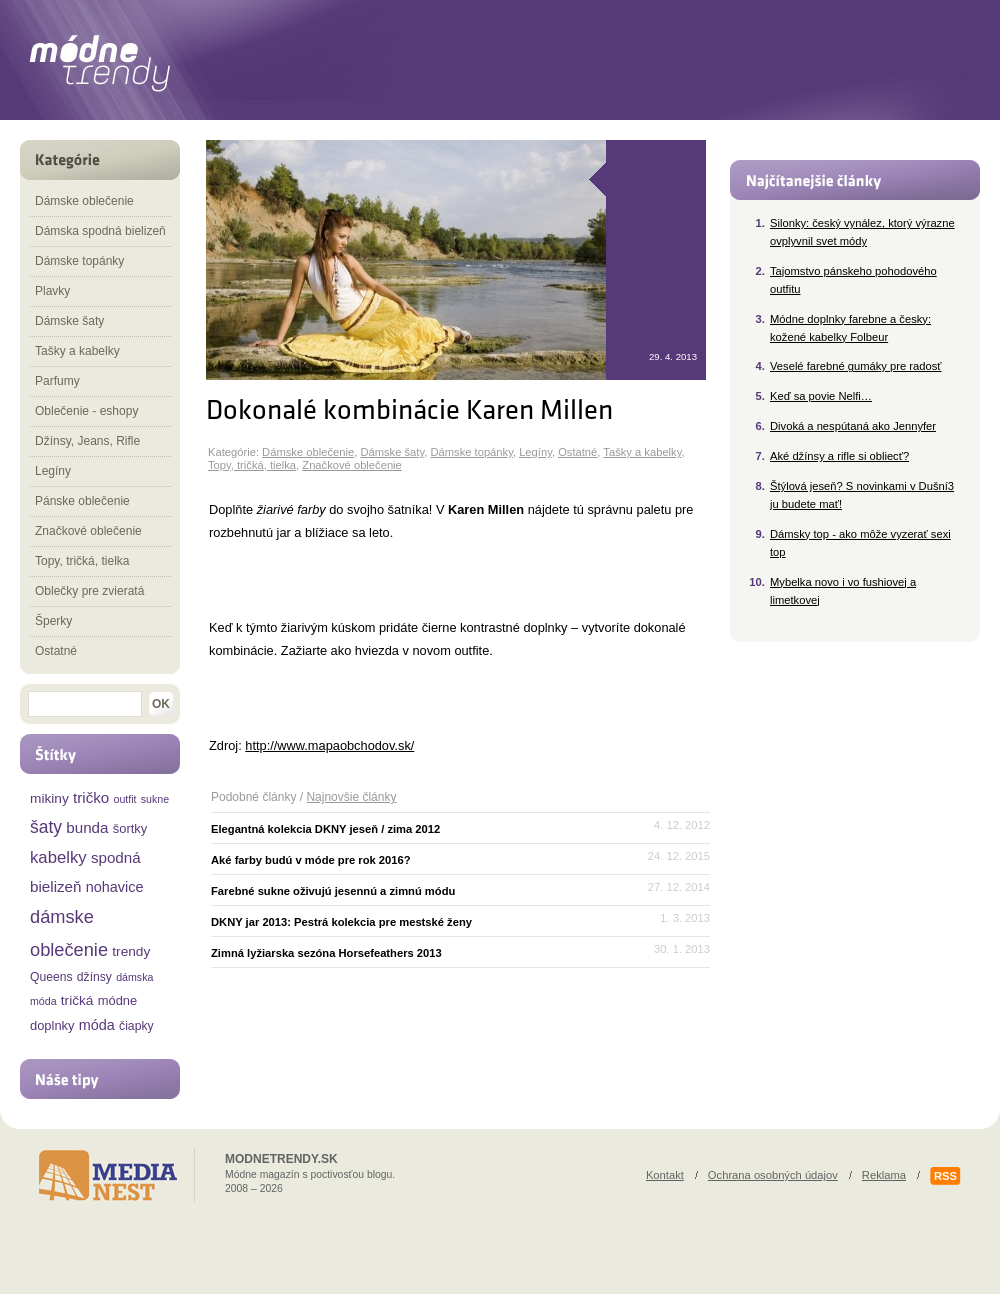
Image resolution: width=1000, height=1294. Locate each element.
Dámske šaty (392, 452)
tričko (91, 797)
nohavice (115, 887)
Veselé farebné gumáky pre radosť (856, 366)
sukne (155, 799)
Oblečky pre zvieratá (89, 591)
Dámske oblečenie (308, 452)
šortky (130, 828)
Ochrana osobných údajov (773, 1175)
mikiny (49, 798)
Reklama (884, 1175)
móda (97, 1025)
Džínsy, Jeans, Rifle (87, 441)
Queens (51, 977)
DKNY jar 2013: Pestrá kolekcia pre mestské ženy (341, 922)
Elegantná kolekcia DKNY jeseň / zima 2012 (325, 829)
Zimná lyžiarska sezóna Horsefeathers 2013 (326, 953)
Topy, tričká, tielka (252, 465)
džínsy (94, 977)
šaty (46, 827)
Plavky (52, 291)
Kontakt (665, 1175)
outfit (125, 799)
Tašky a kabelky (642, 452)
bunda (87, 827)
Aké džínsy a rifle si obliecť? (839, 456)
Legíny (535, 452)
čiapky (136, 1026)
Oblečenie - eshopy (86, 411)
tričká (77, 1000)
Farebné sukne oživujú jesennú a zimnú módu (333, 891)
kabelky (58, 857)
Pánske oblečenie (82, 501)
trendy (131, 951)
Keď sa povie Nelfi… (821, 396)
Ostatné (577, 452)
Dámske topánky (471, 452)
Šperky (53, 621)
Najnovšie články (351, 797)
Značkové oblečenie (352, 465)
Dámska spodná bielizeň (100, 231)
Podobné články (253, 797)
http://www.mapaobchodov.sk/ (329, 745)
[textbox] (85, 704)
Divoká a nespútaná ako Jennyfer (853, 426)
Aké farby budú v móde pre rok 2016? (311, 860)
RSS (945, 1176)
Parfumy (57, 381)
